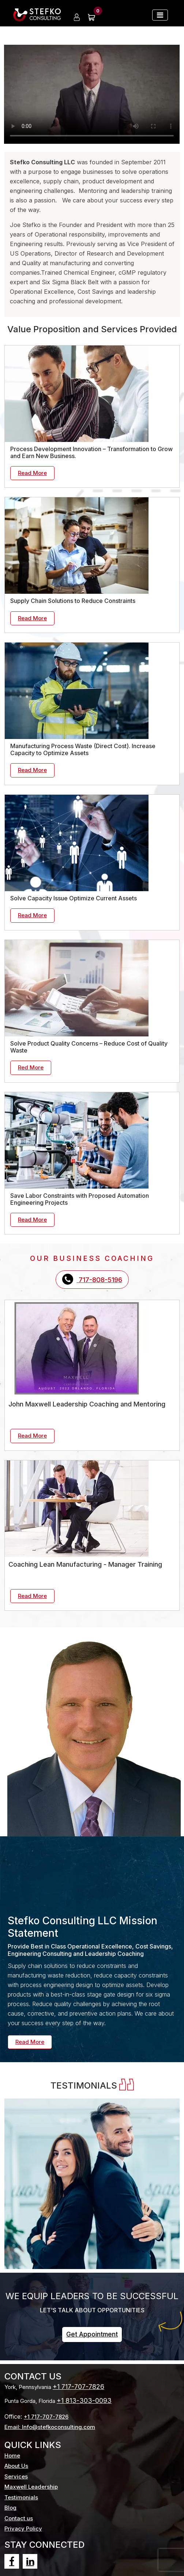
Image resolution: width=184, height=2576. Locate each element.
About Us (16, 2465)
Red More (31, 1067)
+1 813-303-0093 (84, 2400)
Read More (32, 472)
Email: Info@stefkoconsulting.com (49, 2426)
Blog (10, 2507)
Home (12, 2455)
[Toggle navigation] (160, 15)
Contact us (18, 2518)
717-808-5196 (92, 1279)
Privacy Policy (23, 2528)
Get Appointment (92, 2334)
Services (16, 2476)
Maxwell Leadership (31, 2486)
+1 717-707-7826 (78, 2386)
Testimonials (21, 2497)
